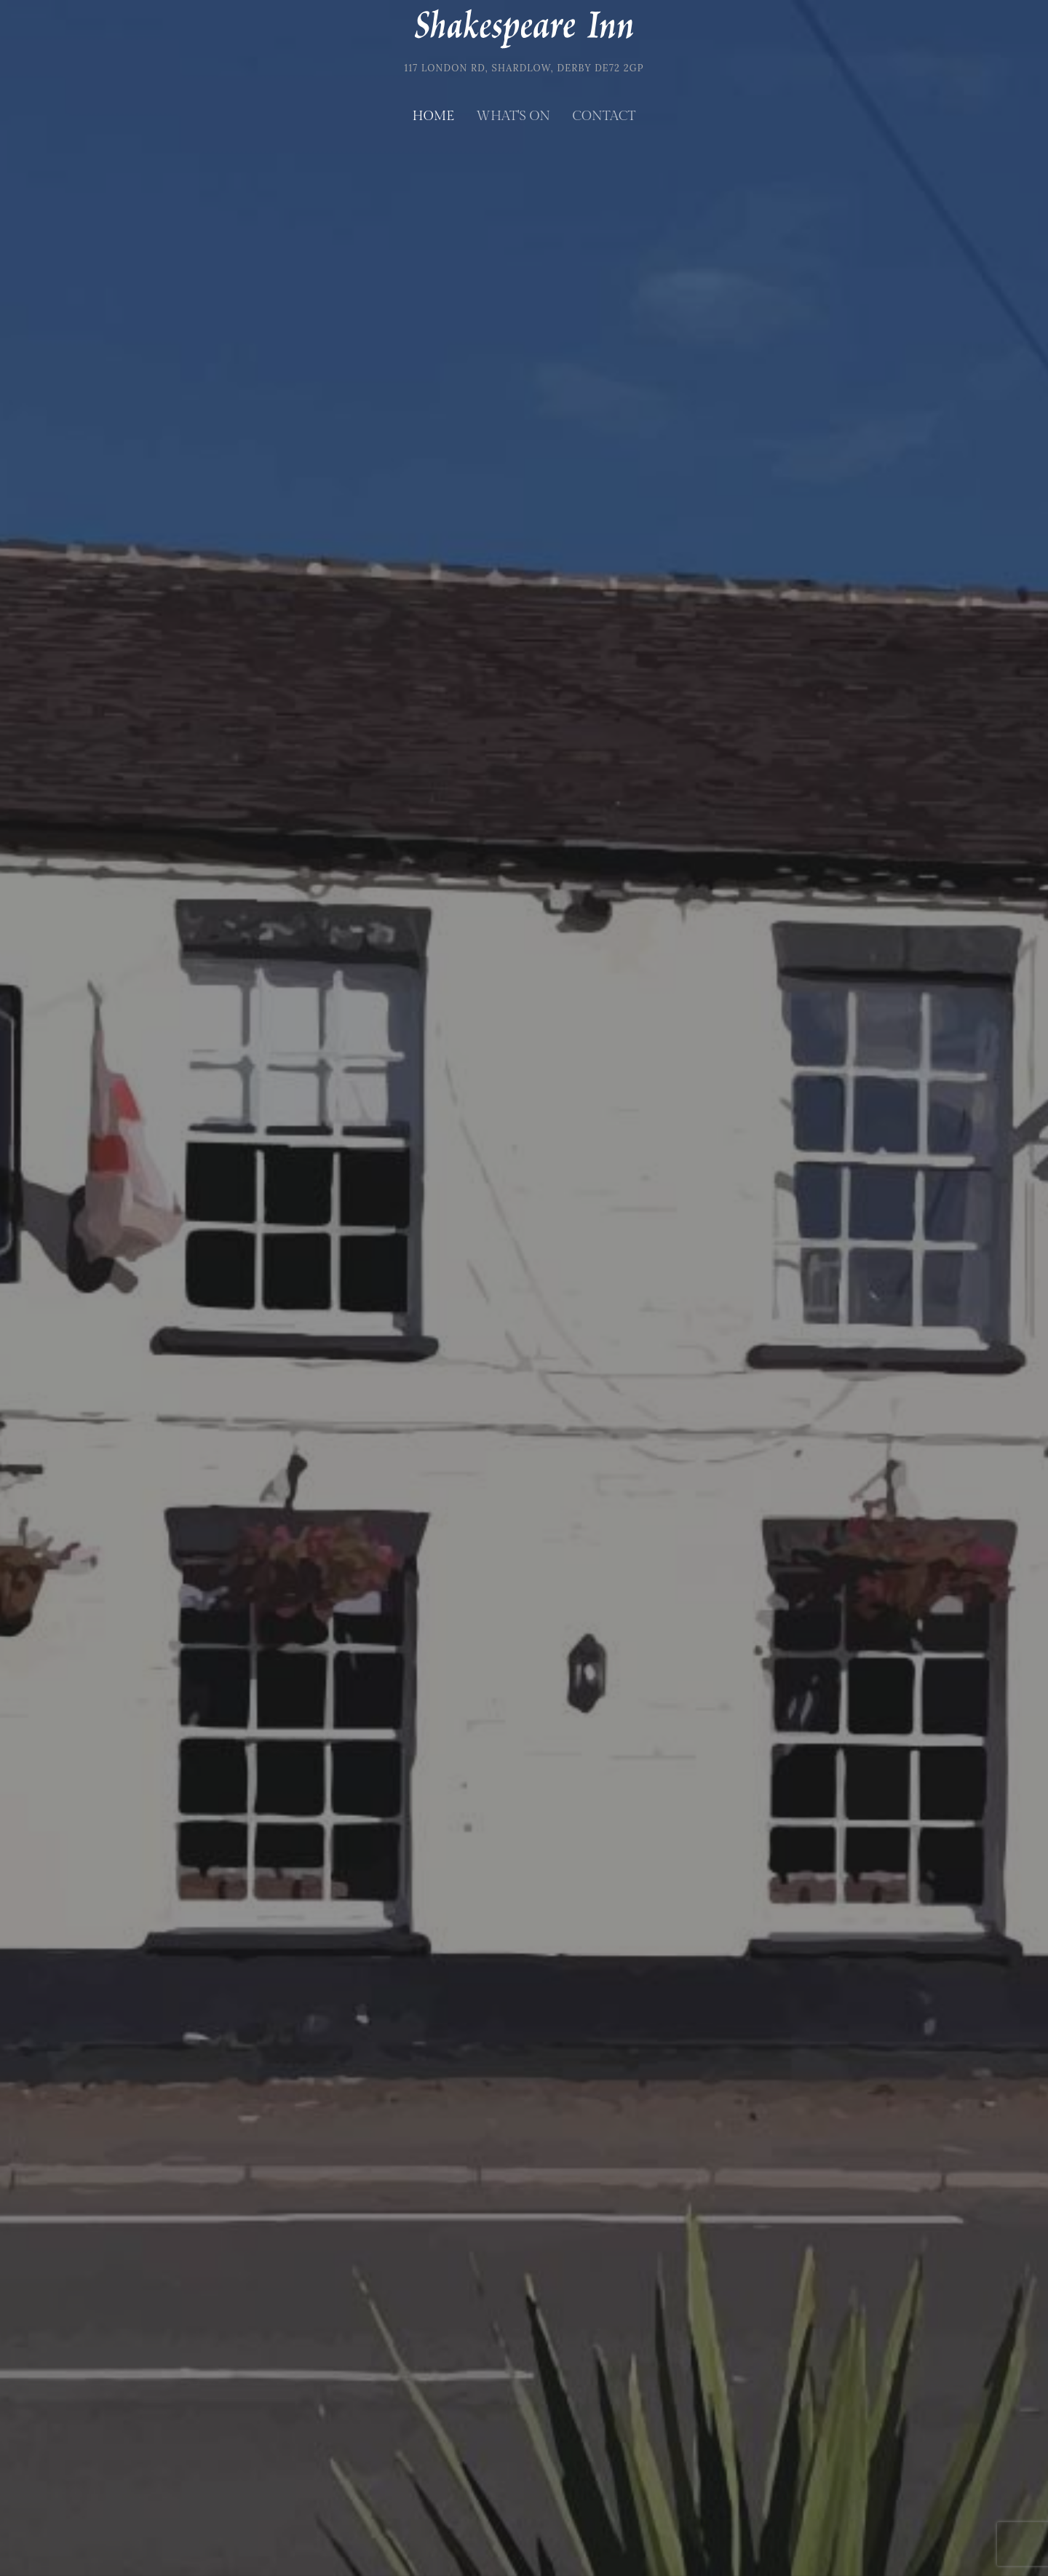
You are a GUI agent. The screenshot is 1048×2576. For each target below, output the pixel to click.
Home (434, 116)
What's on (513, 116)
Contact (603, 116)
